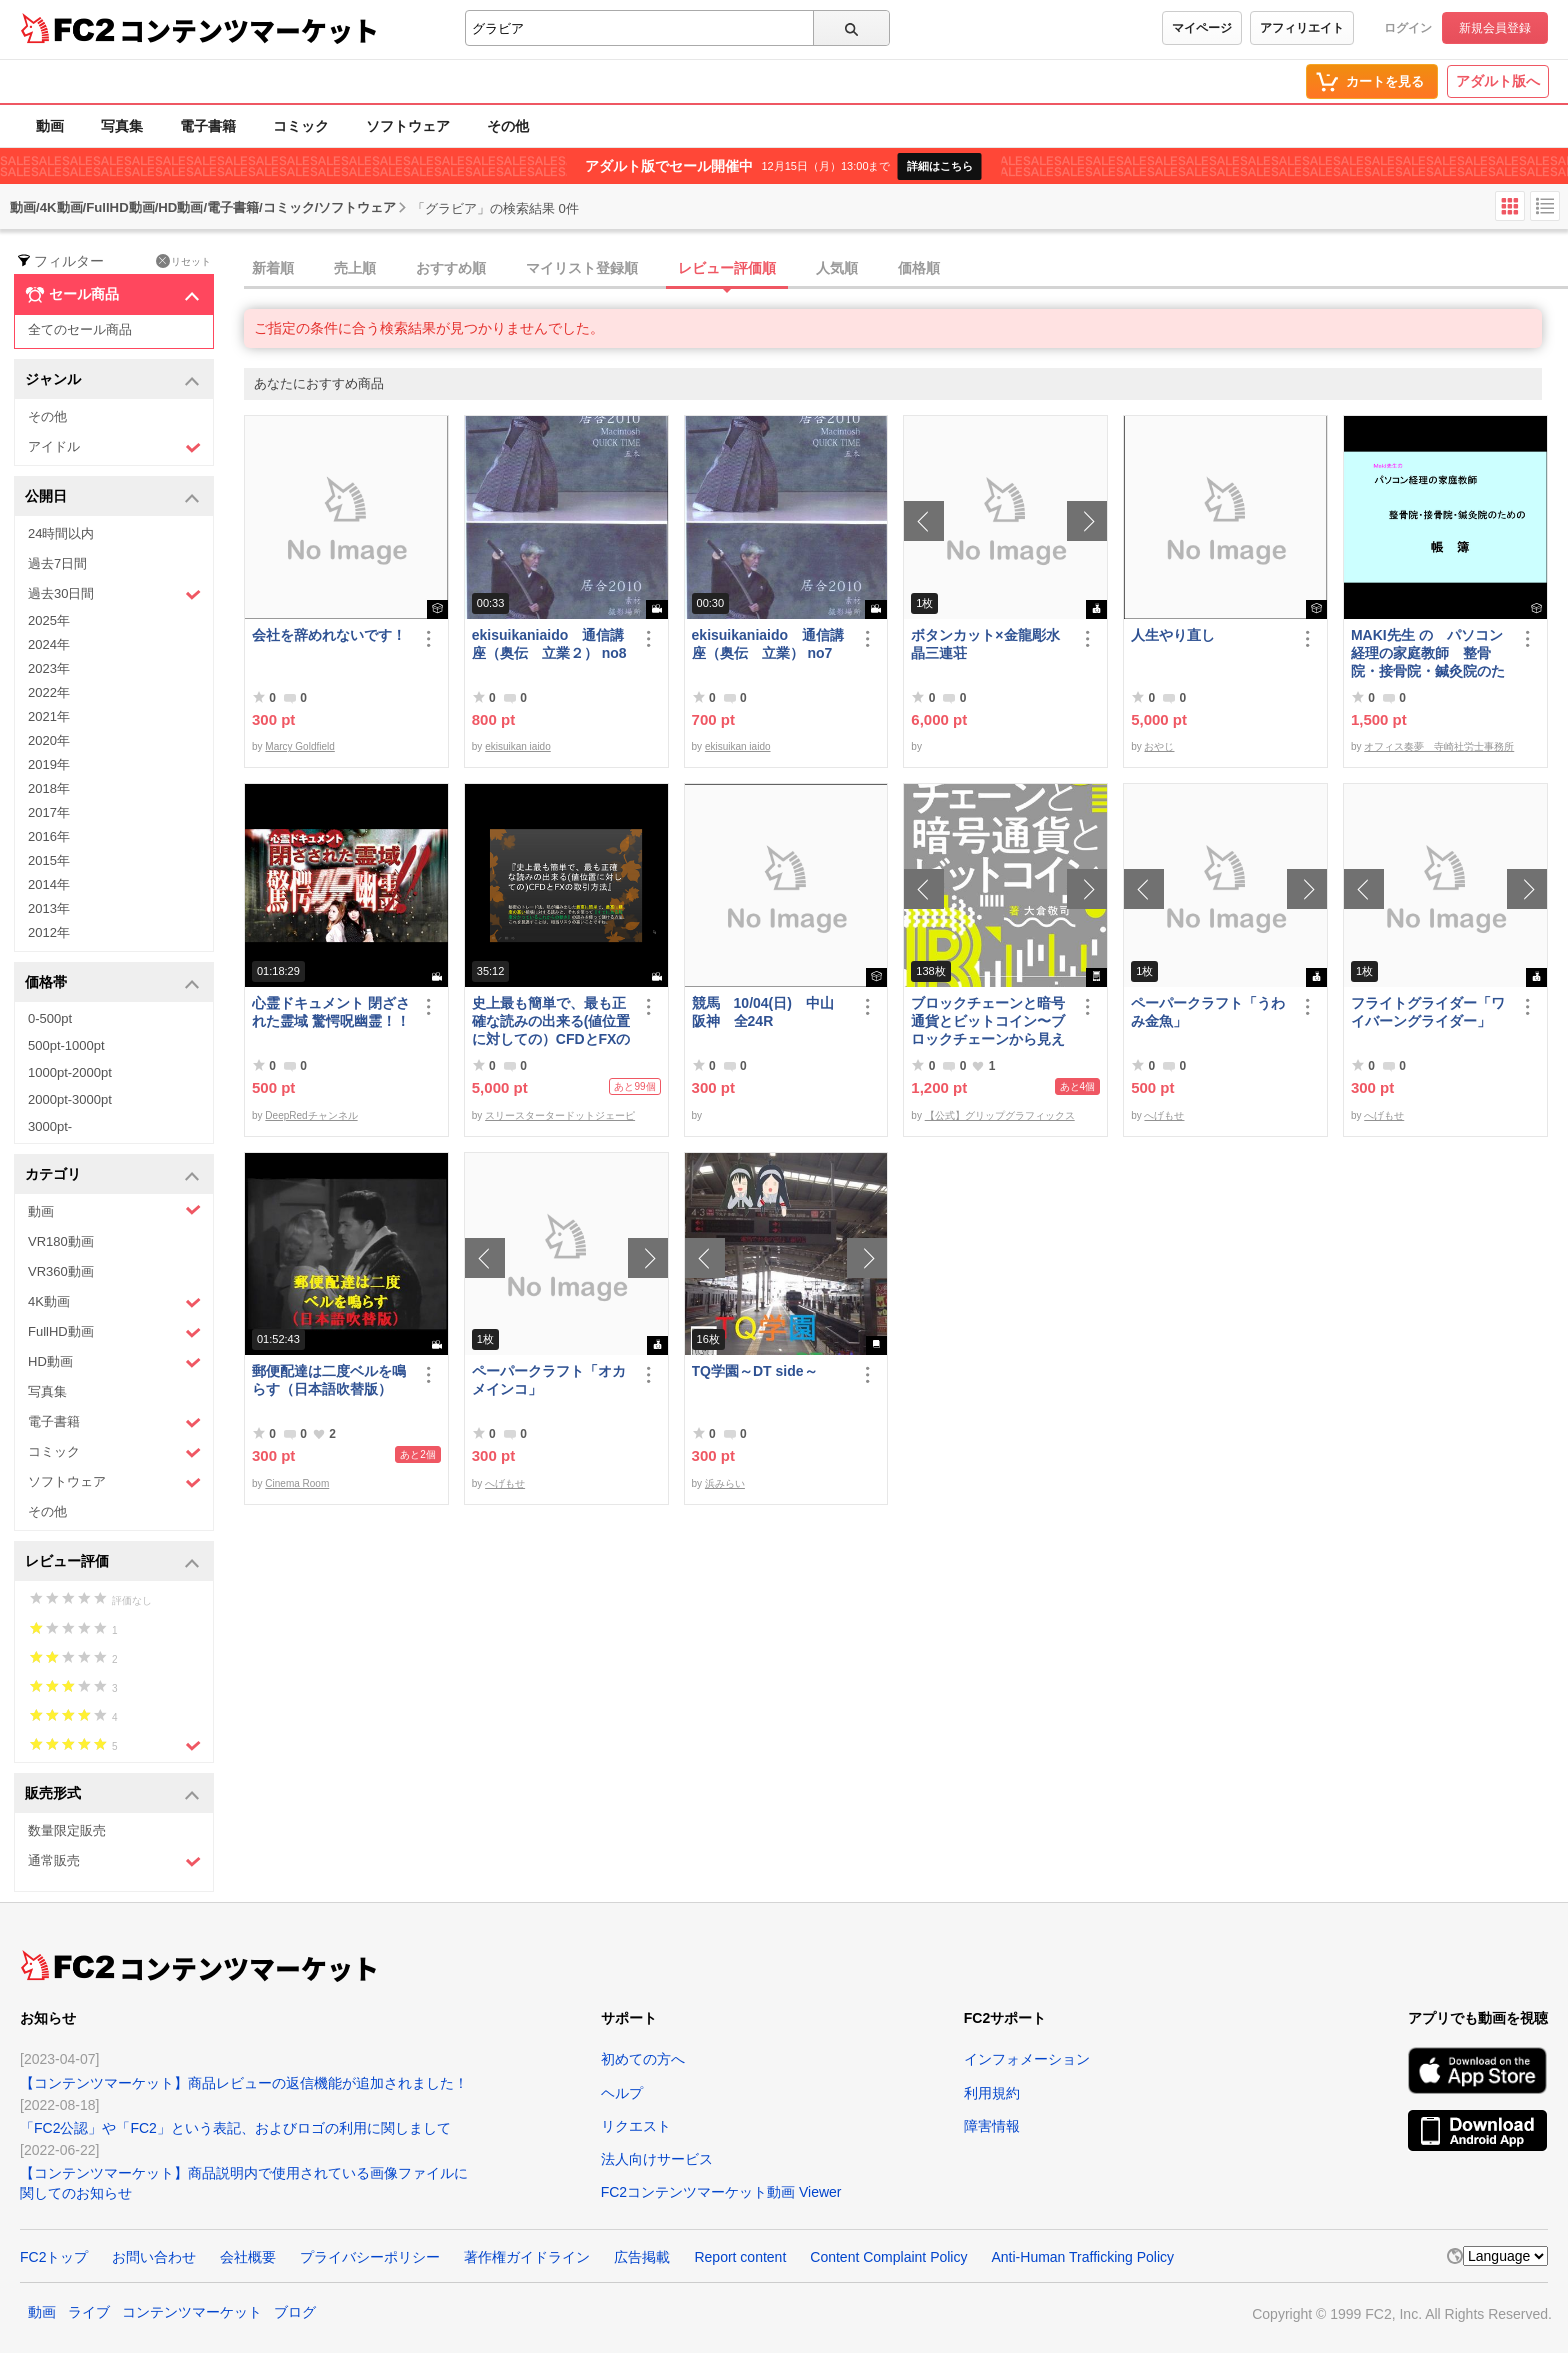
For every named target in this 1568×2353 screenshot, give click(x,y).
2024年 (49, 644)
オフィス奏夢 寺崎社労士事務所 (1439, 746)
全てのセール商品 (80, 329)
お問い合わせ (154, 2257)
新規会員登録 (1495, 28)
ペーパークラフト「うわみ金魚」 (1208, 1012)
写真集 (122, 126)
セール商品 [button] (112, 295)
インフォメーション (1027, 2059)
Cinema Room (297, 1483)
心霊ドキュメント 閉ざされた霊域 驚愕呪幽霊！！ (331, 1012)
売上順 (355, 268)
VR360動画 (61, 1271)
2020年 (49, 740)
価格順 (919, 268)
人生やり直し (1173, 635)
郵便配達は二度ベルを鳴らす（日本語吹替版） (329, 1380)
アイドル (114, 447)
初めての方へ (643, 2059)
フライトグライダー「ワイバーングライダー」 (1428, 1012)
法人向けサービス (657, 2159)
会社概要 (248, 2257)
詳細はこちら (940, 166)
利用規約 (992, 2093)
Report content (740, 2257)
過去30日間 (114, 594)
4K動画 (114, 1302)
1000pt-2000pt (70, 1072)
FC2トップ (54, 2257)
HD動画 (114, 1362)
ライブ (89, 2312)
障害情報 (992, 2126)
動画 (50, 126)
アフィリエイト (1302, 28)
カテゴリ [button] (112, 1175)
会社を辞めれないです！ (329, 635)
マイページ (1202, 28)
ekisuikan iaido (518, 746)
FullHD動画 (114, 1332)
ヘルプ (622, 2093)
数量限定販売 (67, 1830)
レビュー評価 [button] (112, 1562)
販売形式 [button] (112, 1794)
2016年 (49, 836)
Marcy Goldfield (299, 746)
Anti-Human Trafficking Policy (1082, 2257)
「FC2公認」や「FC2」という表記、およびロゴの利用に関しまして (235, 2128)
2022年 (49, 692)
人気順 (837, 268)
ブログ (295, 2312)
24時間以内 (61, 533)
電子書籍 (208, 126)
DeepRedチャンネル (311, 1115)
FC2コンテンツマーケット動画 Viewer (721, 2192)
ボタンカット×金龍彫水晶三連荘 (985, 644)
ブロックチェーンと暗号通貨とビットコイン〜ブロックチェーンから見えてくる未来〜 (988, 1021)
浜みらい (725, 1483)
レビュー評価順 (727, 268)
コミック (301, 126)
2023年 (49, 668)
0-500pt (50, 1018)
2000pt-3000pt (70, 1099)
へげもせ (1164, 1115)
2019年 (49, 764)
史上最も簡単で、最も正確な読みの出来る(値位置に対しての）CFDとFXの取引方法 (551, 1021)
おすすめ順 (451, 268)
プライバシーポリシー (370, 2257)
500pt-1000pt (66, 1045)
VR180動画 (61, 1241)
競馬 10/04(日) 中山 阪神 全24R (770, 1012)
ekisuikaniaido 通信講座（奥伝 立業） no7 (768, 644)
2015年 (49, 860)
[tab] (906, 269)
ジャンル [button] (112, 380)
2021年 (49, 716)
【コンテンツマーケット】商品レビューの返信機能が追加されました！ (244, 2083)
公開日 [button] (112, 497)
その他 (508, 126)
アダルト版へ (1498, 81)
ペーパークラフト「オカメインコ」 (549, 1380)
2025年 (49, 620)
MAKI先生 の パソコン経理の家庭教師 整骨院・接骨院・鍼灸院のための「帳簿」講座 (1428, 653)
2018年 (49, 788)
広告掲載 (642, 2257)
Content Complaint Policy (888, 2257)
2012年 (49, 932)
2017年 (49, 812)
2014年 (49, 884)
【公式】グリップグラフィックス (1000, 1115)
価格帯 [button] (112, 983)
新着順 (273, 268)
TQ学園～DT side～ (755, 1371)
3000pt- (50, 1126)
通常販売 (114, 1861)
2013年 (49, 908)
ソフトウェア (408, 126)
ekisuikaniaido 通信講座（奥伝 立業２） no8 (549, 644)
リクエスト (636, 2126)
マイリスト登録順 (582, 268)
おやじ (1159, 746)
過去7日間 (57, 563)
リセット (183, 261)
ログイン (1408, 28)
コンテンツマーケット (249, 30)
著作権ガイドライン (527, 2257)
